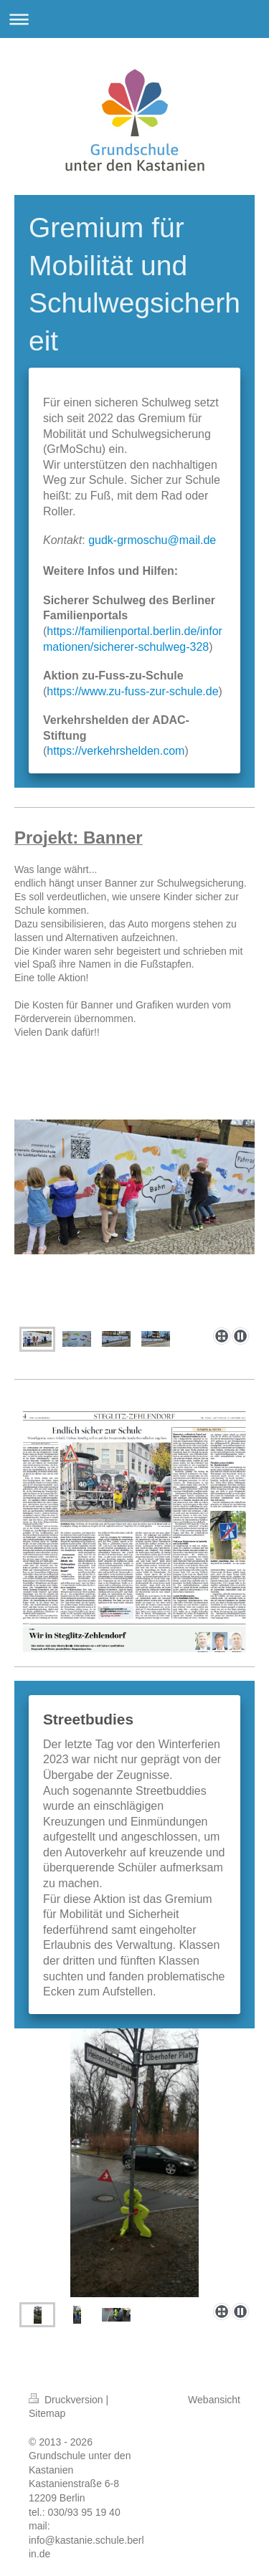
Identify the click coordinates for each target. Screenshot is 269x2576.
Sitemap (47, 2413)
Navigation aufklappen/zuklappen (134, 19)
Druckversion (67, 2399)
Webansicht (214, 2399)
